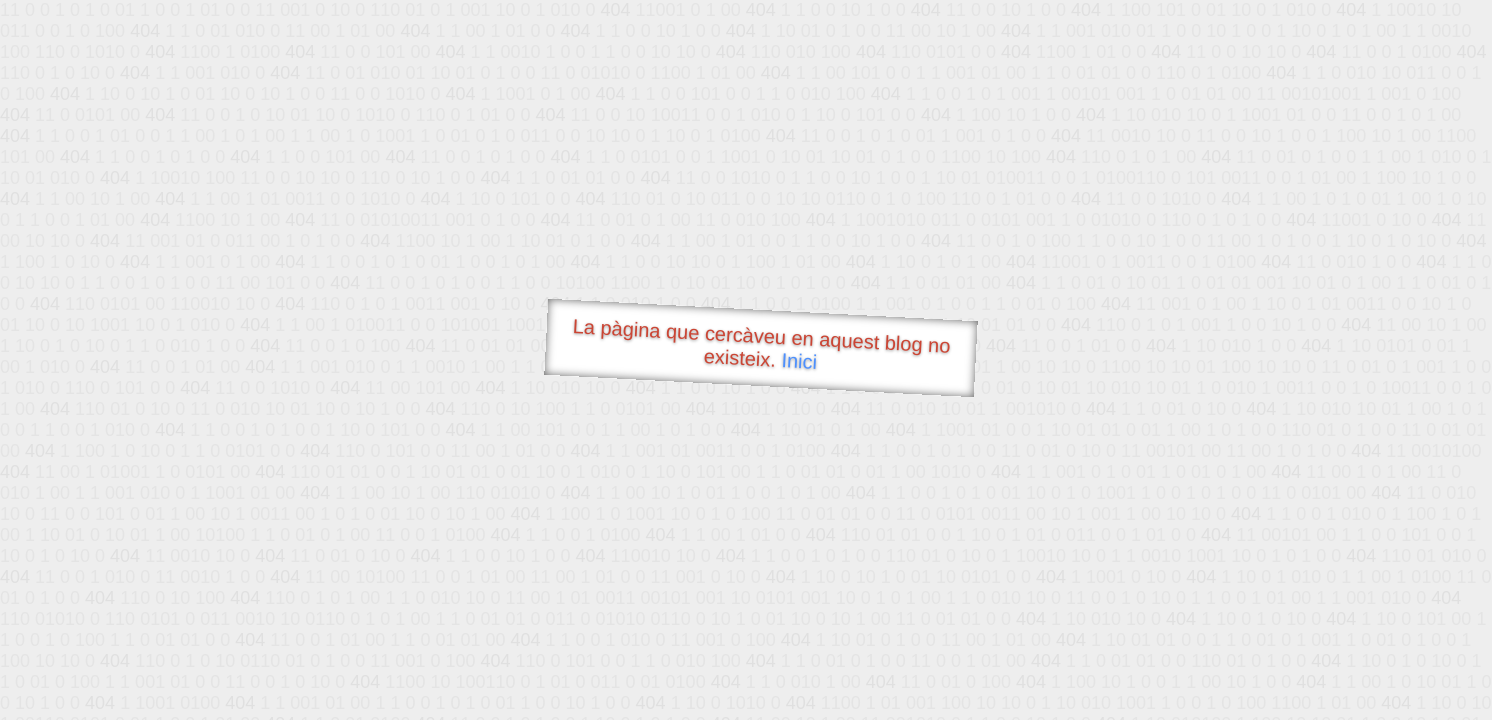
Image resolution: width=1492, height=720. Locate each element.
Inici (799, 361)
